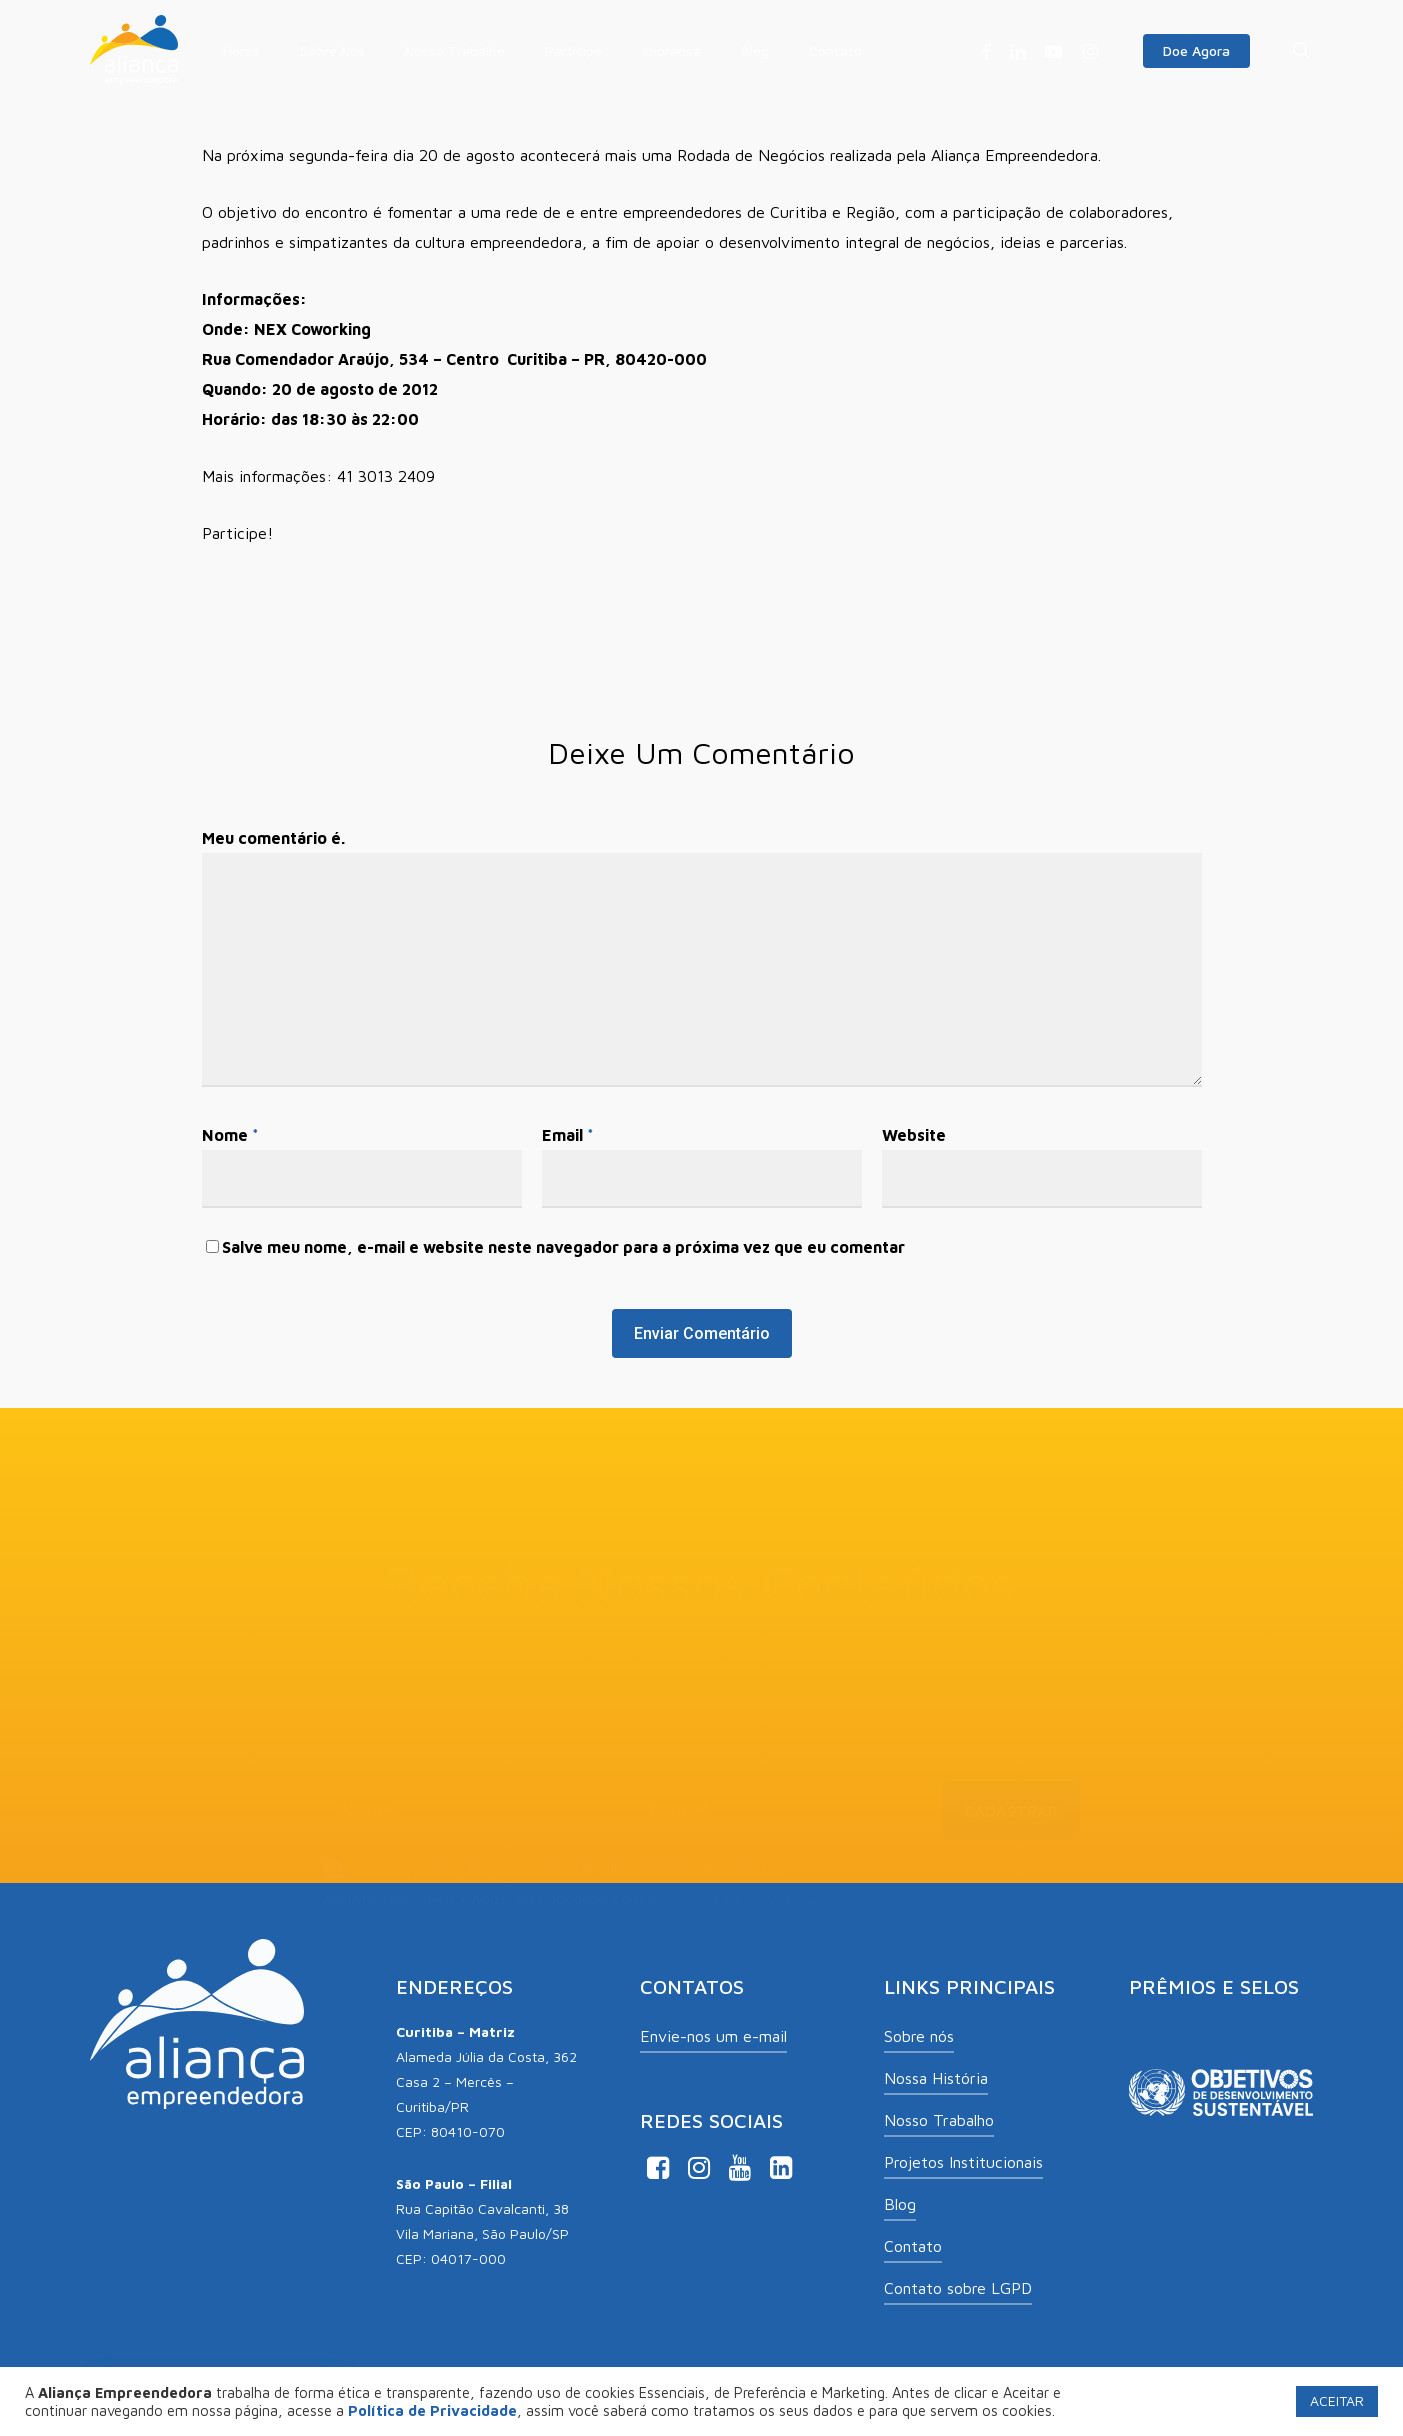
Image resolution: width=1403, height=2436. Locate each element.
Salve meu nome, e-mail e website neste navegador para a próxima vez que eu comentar (563, 1247)
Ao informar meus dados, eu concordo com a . (581, 1872)
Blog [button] (900, 2204)
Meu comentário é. (273, 838)
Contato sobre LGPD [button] (958, 2288)
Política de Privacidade (748, 1872)
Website (914, 1135)
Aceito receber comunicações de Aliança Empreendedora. (551, 1845)
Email (568, 1135)
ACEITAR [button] (1337, 2400)
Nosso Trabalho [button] (939, 2120)
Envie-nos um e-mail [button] (713, 2036)
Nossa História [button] (936, 2078)
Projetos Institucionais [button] (963, 2162)
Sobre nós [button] (919, 2036)
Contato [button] (913, 2246)
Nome (230, 1135)
